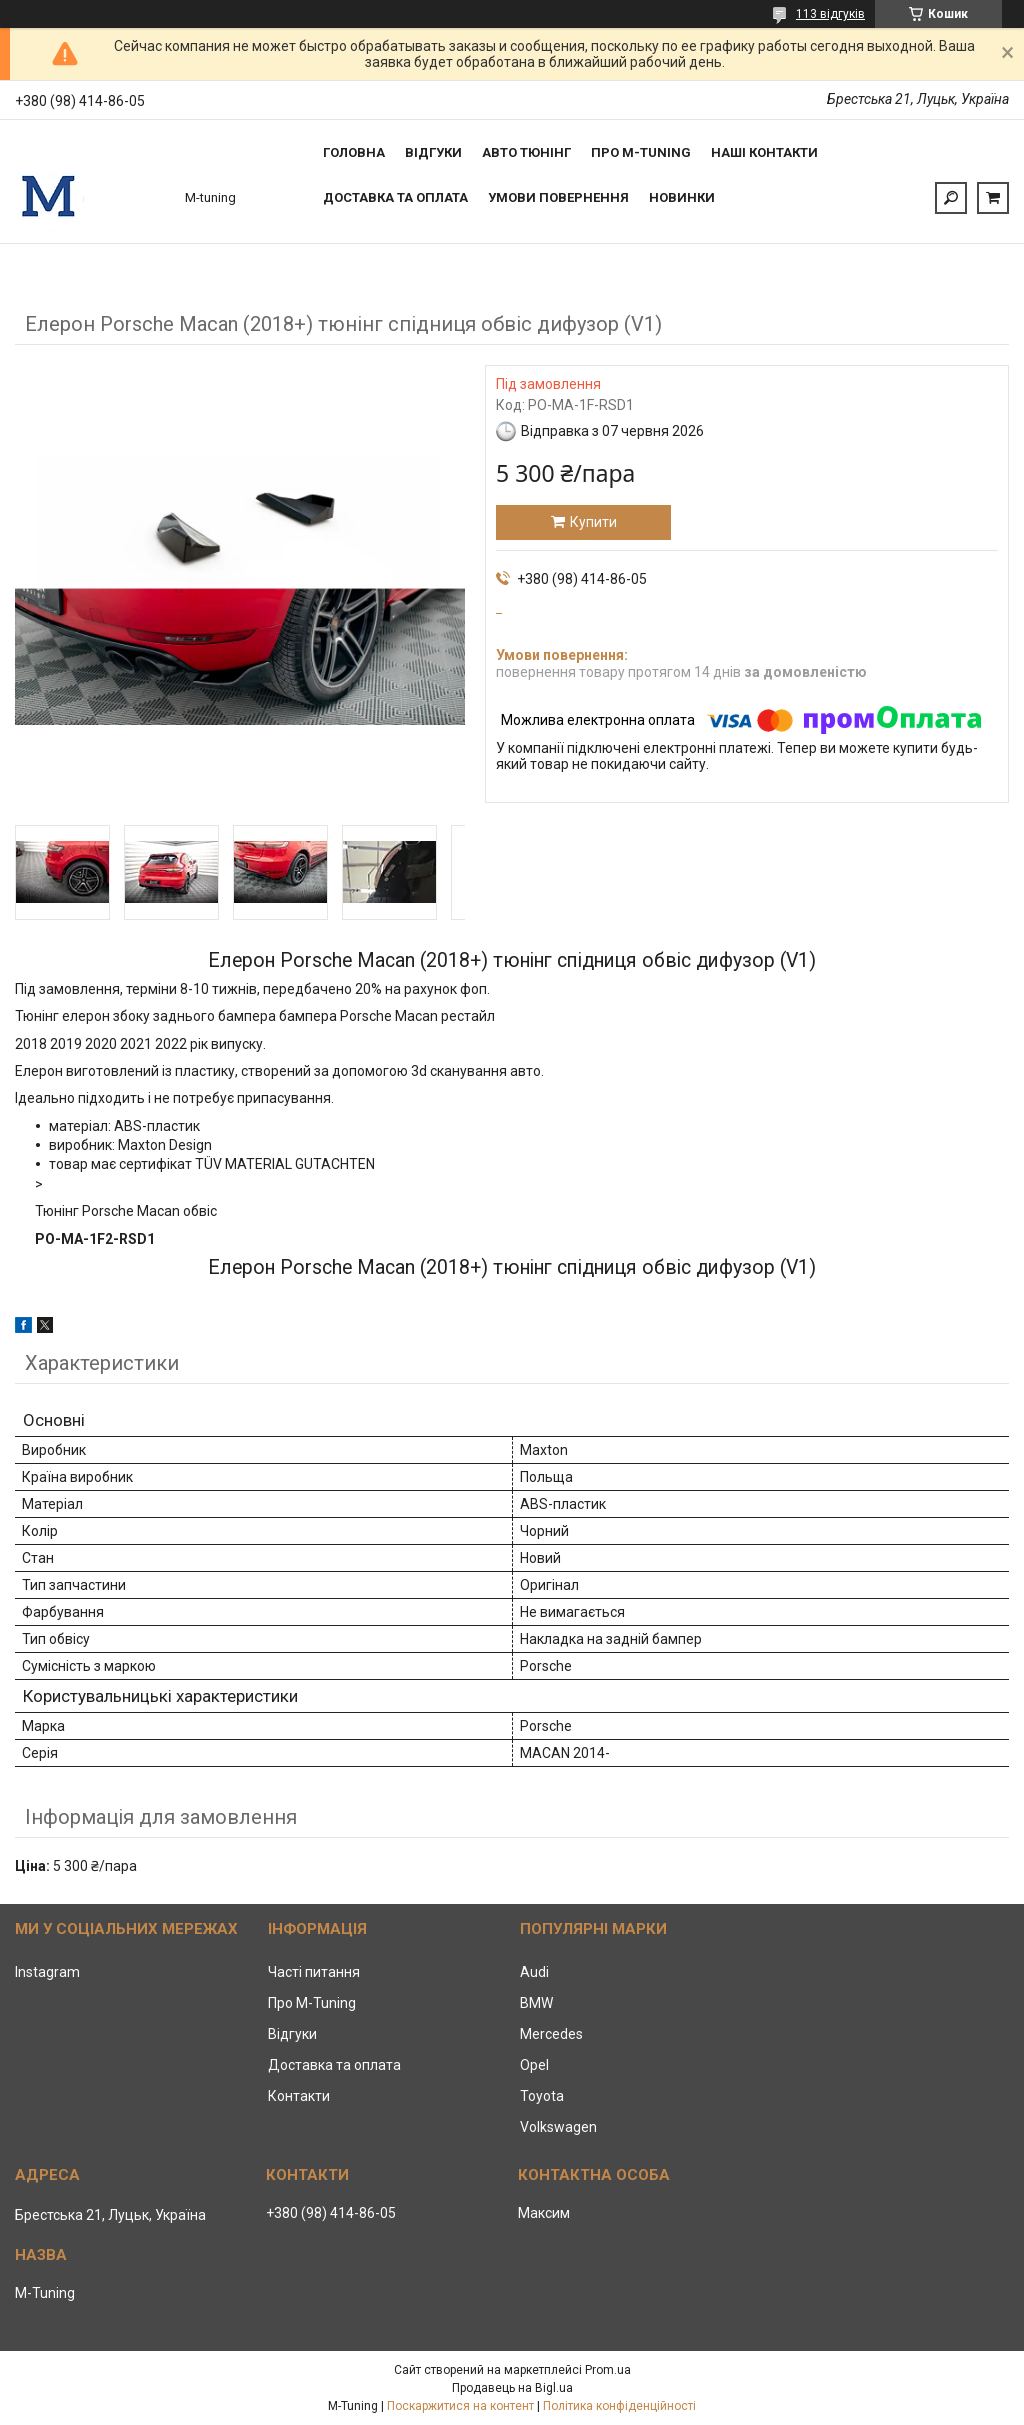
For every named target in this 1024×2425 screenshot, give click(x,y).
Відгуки (433, 152)
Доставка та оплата (395, 197)
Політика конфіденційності (619, 2406)
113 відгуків (830, 14)
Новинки (682, 197)
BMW (536, 2003)
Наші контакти (764, 152)
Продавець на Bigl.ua (512, 2388)
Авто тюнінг (526, 152)
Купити (593, 522)
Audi (534, 1972)
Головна (354, 152)
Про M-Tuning (312, 2003)
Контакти (299, 2096)
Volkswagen (558, 2127)
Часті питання (314, 1972)
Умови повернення (558, 197)
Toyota (542, 2096)
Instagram (47, 1972)
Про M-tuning (641, 152)
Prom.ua (608, 2370)
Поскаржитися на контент (460, 2406)
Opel (534, 2065)
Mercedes (551, 2034)
